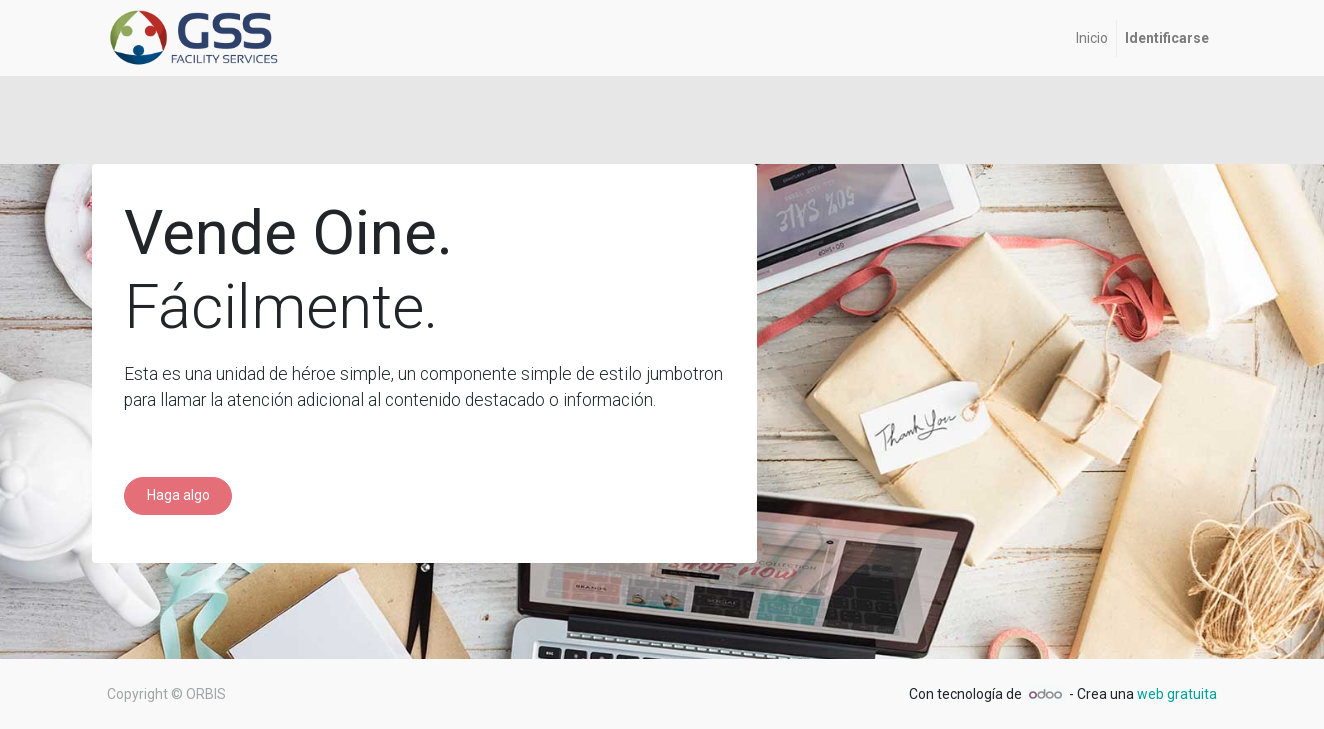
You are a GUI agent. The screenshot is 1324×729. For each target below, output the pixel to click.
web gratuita (1177, 694)
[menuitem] (1092, 38)
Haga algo (178, 495)
